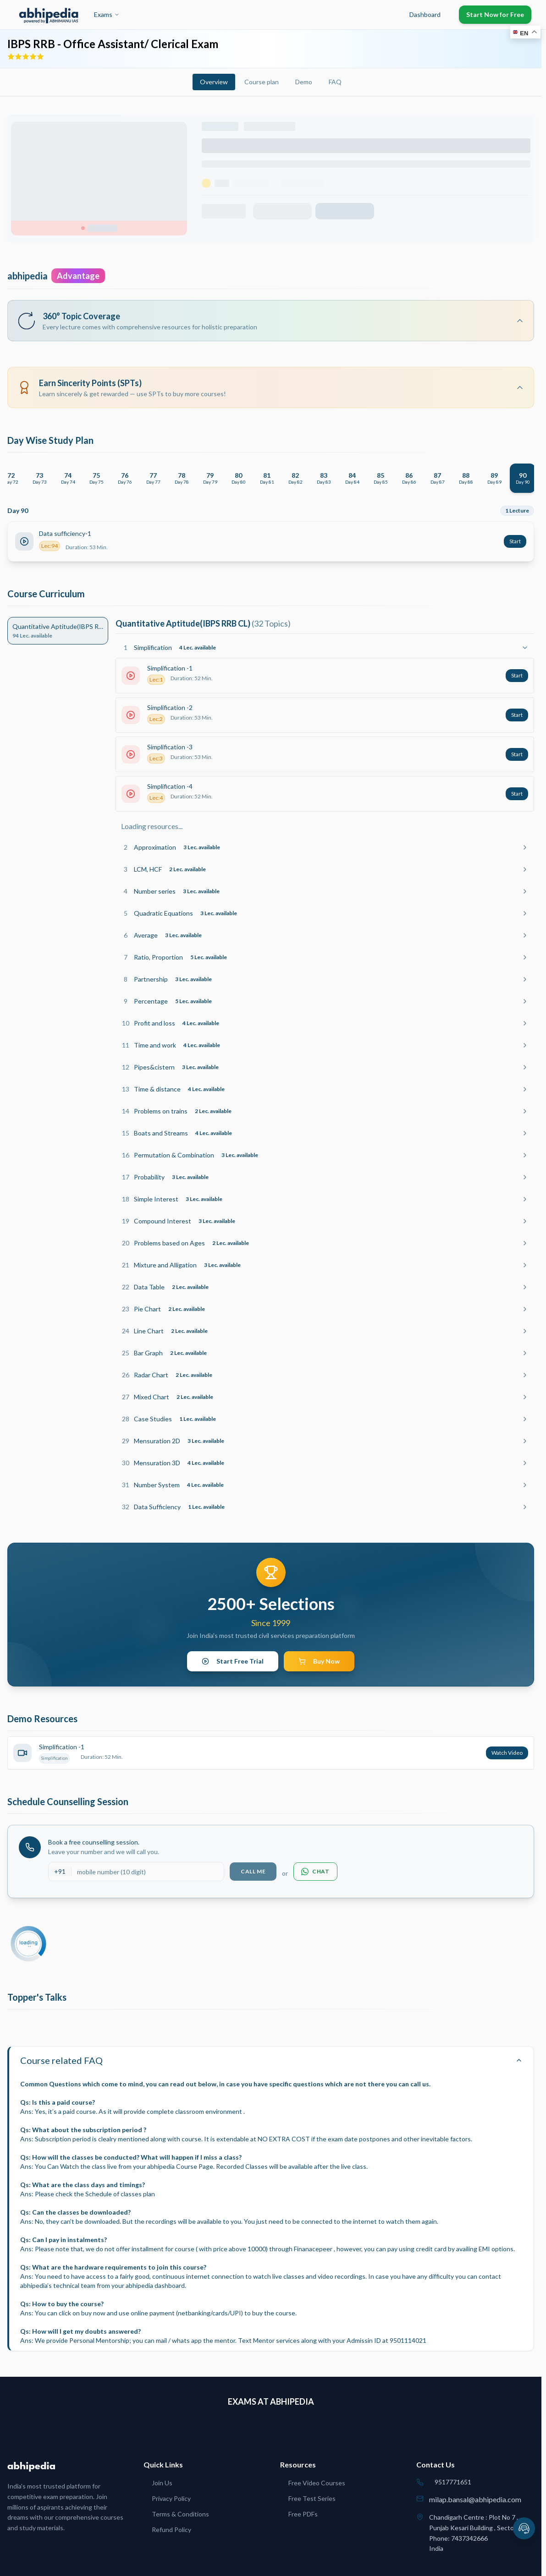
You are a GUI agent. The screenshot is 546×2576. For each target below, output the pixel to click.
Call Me (253, 1871)
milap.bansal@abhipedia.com (475, 2499)
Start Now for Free (495, 14)
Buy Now (319, 1661)
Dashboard (425, 14)
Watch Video (507, 1752)
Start (515, 541)
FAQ (335, 82)
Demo (303, 82)
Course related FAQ (271, 2060)
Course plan (261, 82)
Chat (315, 1871)
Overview (214, 82)
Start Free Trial (233, 1661)
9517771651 (453, 2482)
